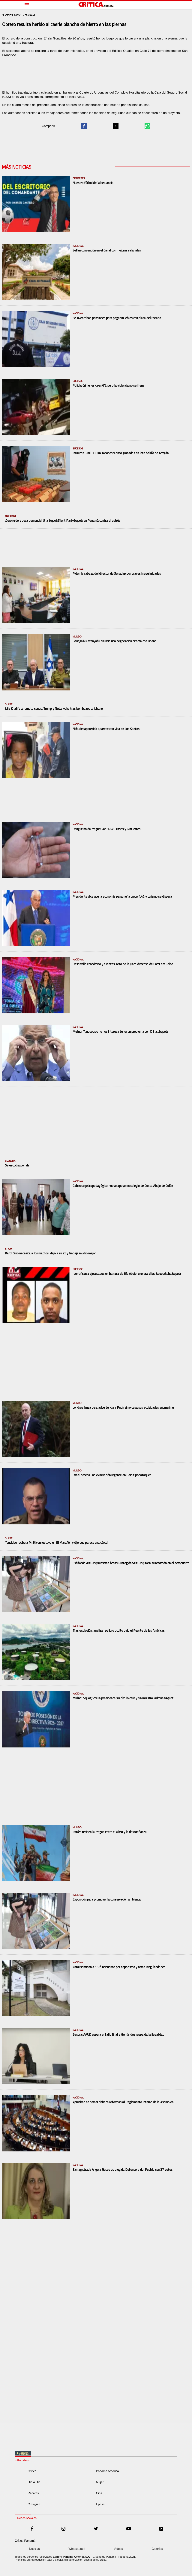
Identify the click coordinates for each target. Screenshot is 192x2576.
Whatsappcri (76, 2548)
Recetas (33, 2493)
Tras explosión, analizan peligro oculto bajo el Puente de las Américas (119, 1630)
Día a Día (34, 2482)
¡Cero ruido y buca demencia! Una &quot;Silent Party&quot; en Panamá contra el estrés (62, 520)
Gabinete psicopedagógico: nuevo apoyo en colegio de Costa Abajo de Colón (123, 1186)
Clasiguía (34, 2504)
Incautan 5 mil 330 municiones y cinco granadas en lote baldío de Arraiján (121, 453)
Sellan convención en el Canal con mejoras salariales (107, 250)
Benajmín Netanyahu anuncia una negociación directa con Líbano (114, 641)
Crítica (32, 2471)
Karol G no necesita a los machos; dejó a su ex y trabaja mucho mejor (50, 1253)
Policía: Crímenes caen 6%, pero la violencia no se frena (108, 385)
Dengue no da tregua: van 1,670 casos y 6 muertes (106, 829)
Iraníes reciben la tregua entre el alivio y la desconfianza (110, 1832)
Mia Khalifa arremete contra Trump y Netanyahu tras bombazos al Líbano (54, 709)
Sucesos (78, 381)
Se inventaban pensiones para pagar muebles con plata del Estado (117, 318)
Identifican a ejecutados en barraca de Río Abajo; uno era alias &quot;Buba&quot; (127, 1274)
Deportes (79, 178)
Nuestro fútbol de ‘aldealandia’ (93, 183)
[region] (96, 73)
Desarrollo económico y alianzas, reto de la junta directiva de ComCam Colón (123, 964)
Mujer (100, 2482)
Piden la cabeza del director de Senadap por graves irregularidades (117, 573)
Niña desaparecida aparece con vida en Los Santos (106, 729)
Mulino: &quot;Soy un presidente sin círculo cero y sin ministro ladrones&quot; (123, 1698)
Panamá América (107, 2471)
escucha (10, 1161)
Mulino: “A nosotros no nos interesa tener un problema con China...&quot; (120, 1032)
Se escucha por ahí (17, 1165)
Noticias (34, 2548)
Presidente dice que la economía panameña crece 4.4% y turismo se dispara (122, 896)
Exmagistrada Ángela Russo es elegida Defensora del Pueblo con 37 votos (122, 2170)
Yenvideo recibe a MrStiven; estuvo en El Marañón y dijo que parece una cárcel (56, 1543)
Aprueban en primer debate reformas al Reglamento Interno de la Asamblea (123, 2102)
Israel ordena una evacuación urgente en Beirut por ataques (112, 1475)
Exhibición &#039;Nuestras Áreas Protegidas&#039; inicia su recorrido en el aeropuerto (131, 1563)
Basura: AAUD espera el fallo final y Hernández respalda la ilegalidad (118, 2034)
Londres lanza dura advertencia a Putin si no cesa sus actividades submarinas (124, 1407)
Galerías (157, 2548)
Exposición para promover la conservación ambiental (107, 1899)
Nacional (78, 246)
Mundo (77, 636)
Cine (99, 2493)
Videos (118, 2548)
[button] (84, 126)
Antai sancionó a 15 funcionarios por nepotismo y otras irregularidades (119, 1967)
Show (8, 704)
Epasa (100, 2504)
